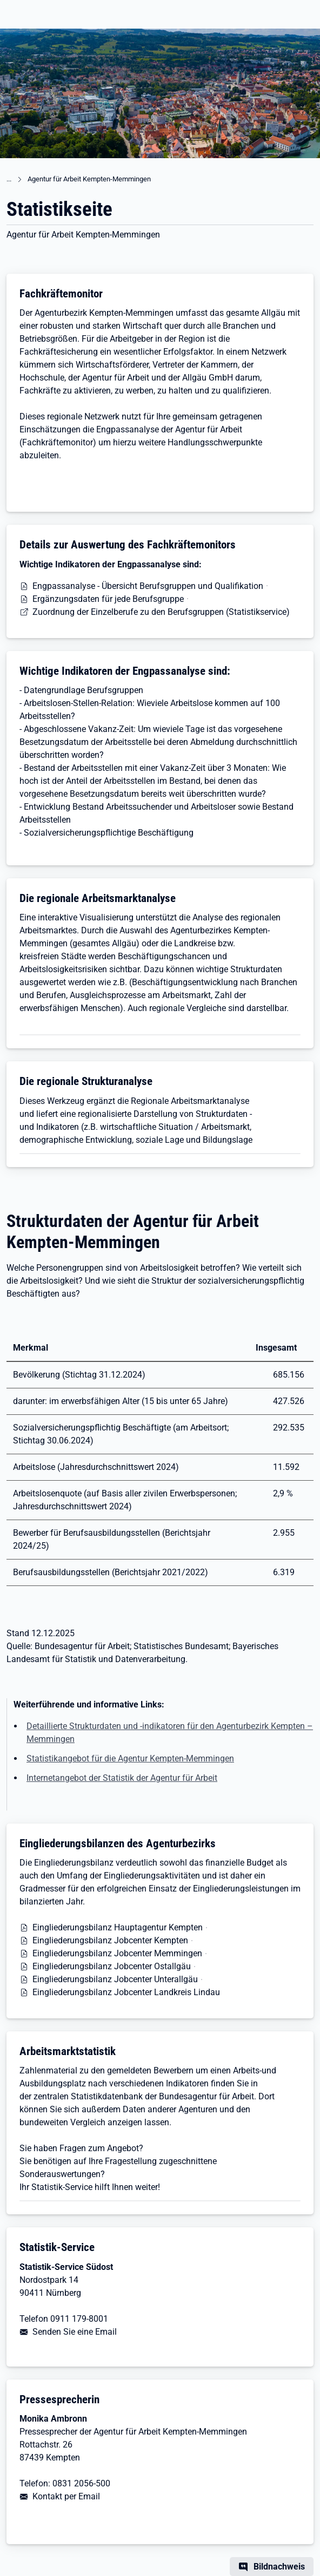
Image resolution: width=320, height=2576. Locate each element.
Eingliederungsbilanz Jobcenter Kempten (110, 1940)
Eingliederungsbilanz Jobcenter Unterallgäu (115, 1979)
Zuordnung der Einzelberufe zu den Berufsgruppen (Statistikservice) (161, 612)
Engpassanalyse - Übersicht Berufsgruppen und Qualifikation (147, 586)
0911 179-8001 (79, 2319)
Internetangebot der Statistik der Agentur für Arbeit (121, 1778)
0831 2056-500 (81, 2483)
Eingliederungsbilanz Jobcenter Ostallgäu (111, 1966)
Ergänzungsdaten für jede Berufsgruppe (108, 599)
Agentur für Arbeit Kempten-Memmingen (89, 179)
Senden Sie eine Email (74, 2332)
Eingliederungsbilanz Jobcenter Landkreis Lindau (126, 1992)
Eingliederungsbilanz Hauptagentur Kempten (117, 1927)
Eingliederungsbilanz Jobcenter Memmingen (117, 1953)
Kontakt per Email (66, 2496)
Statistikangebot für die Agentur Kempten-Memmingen (130, 1758)
